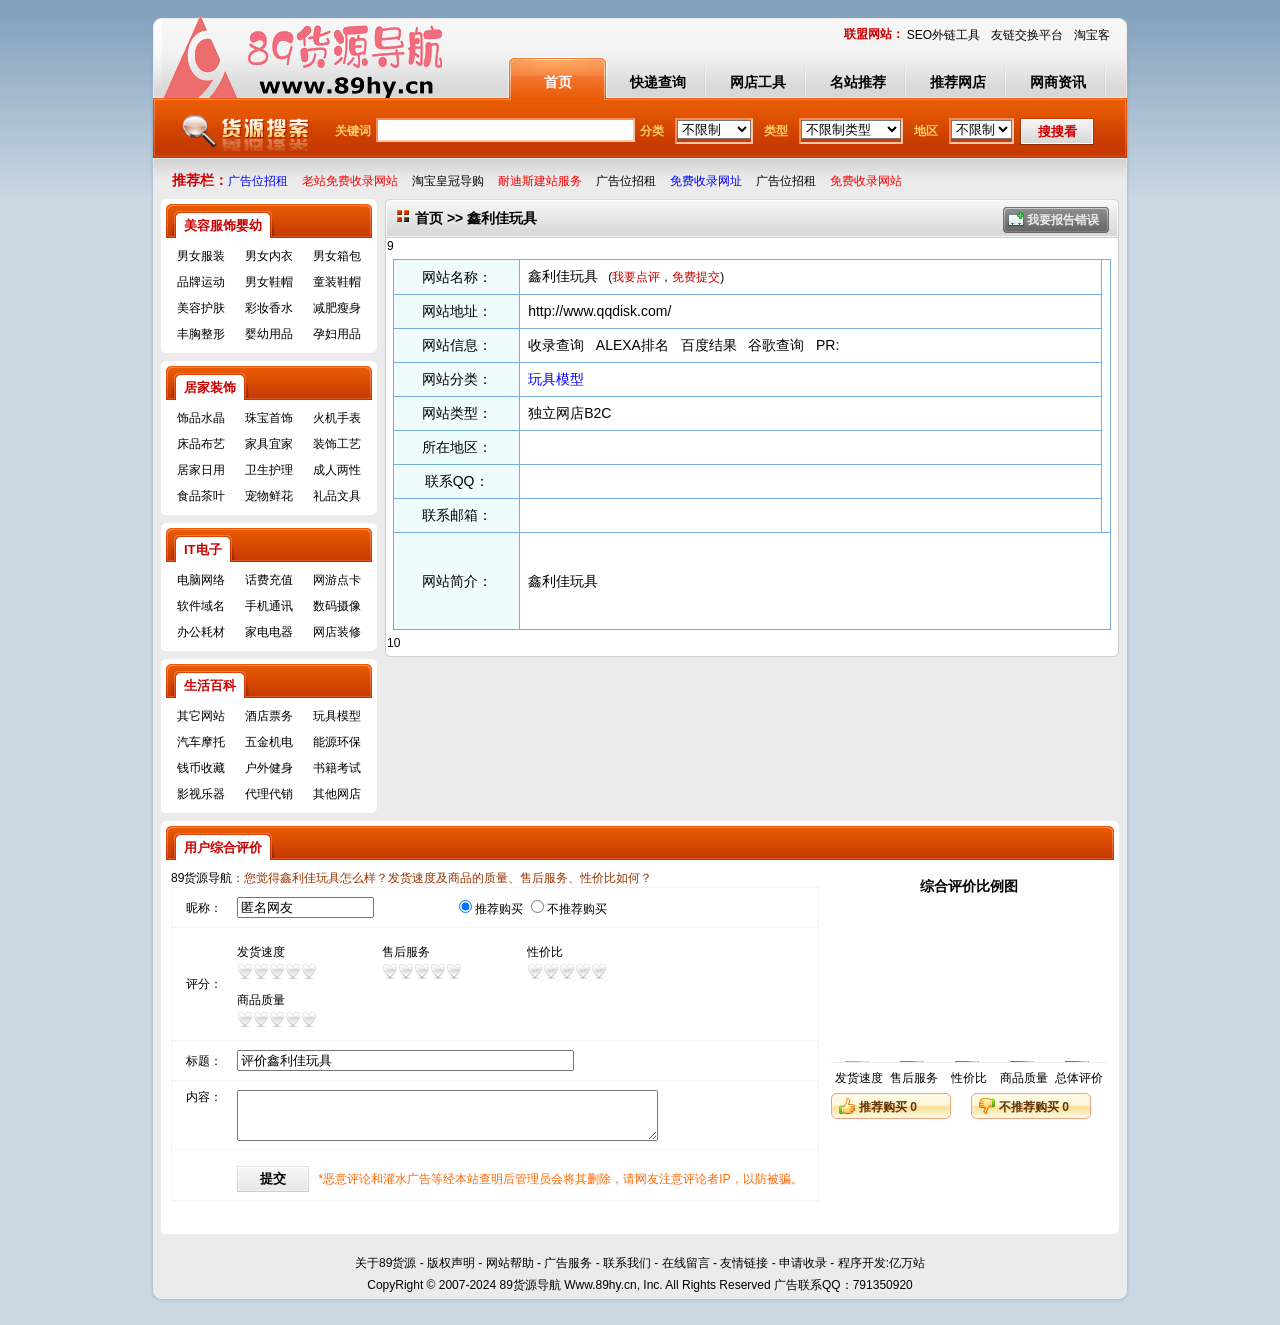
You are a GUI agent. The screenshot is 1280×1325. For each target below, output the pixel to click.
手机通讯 (269, 606)
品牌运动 (201, 282)
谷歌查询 (776, 345)
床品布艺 (201, 444)
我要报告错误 (1063, 220)
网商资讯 (1058, 82)
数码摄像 (337, 606)
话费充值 (269, 580)
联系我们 (627, 1271)
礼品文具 (337, 496)
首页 (558, 82)
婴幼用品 (269, 334)
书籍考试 (337, 768)
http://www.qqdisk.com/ (599, 311)
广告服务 (568, 1271)
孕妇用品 (337, 334)
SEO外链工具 (943, 35)
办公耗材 (201, 632)
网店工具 (758, 82)
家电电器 (269, 632)
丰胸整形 (201, 334)
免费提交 (696, 277)
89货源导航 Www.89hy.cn (567, 1293)
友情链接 (744, 1271)
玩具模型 (337, 716)
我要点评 (636, 277)
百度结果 (709, 345)
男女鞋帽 (269, 282)
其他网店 (337, 794)
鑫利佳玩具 (563, 276)
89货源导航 (201, 878)
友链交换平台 (1027, 35)
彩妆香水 (269, 308)
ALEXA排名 (632, 345)
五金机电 (269, 742)
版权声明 (451, 1271)
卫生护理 (269, 470)
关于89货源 (385, 1271)
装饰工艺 (337, 444)
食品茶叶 (201, 496)
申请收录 (803, 1271)
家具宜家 (269, 444)
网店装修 (337, 632)
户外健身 (269, 768)
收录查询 (556, 345)
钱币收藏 (201, 768)
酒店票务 (269, 716)
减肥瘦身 (337, 308)
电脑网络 (201, 580)
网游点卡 (337, 580)
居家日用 (201, 470)
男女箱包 (337, 256)
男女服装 (201, 256)
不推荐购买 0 (1034, 1107)
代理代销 (269, 794)
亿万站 (907, 1271)
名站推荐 (858, 82)
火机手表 (337, 418)
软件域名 (201, 606)
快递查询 (658, 82)
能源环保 (337, 742)
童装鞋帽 (337, 282)
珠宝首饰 (269, 418)
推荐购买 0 (888, 1107)
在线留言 (686, 1271)
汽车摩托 (201, 742)
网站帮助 (510, 1271)
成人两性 (337, 470)
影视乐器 (201, 794)
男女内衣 (269, 256)
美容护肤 (201, 308)
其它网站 (201, 716)
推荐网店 (958, 82)
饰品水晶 (201, 418)
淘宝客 (1092, 35)
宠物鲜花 (269, 496)
